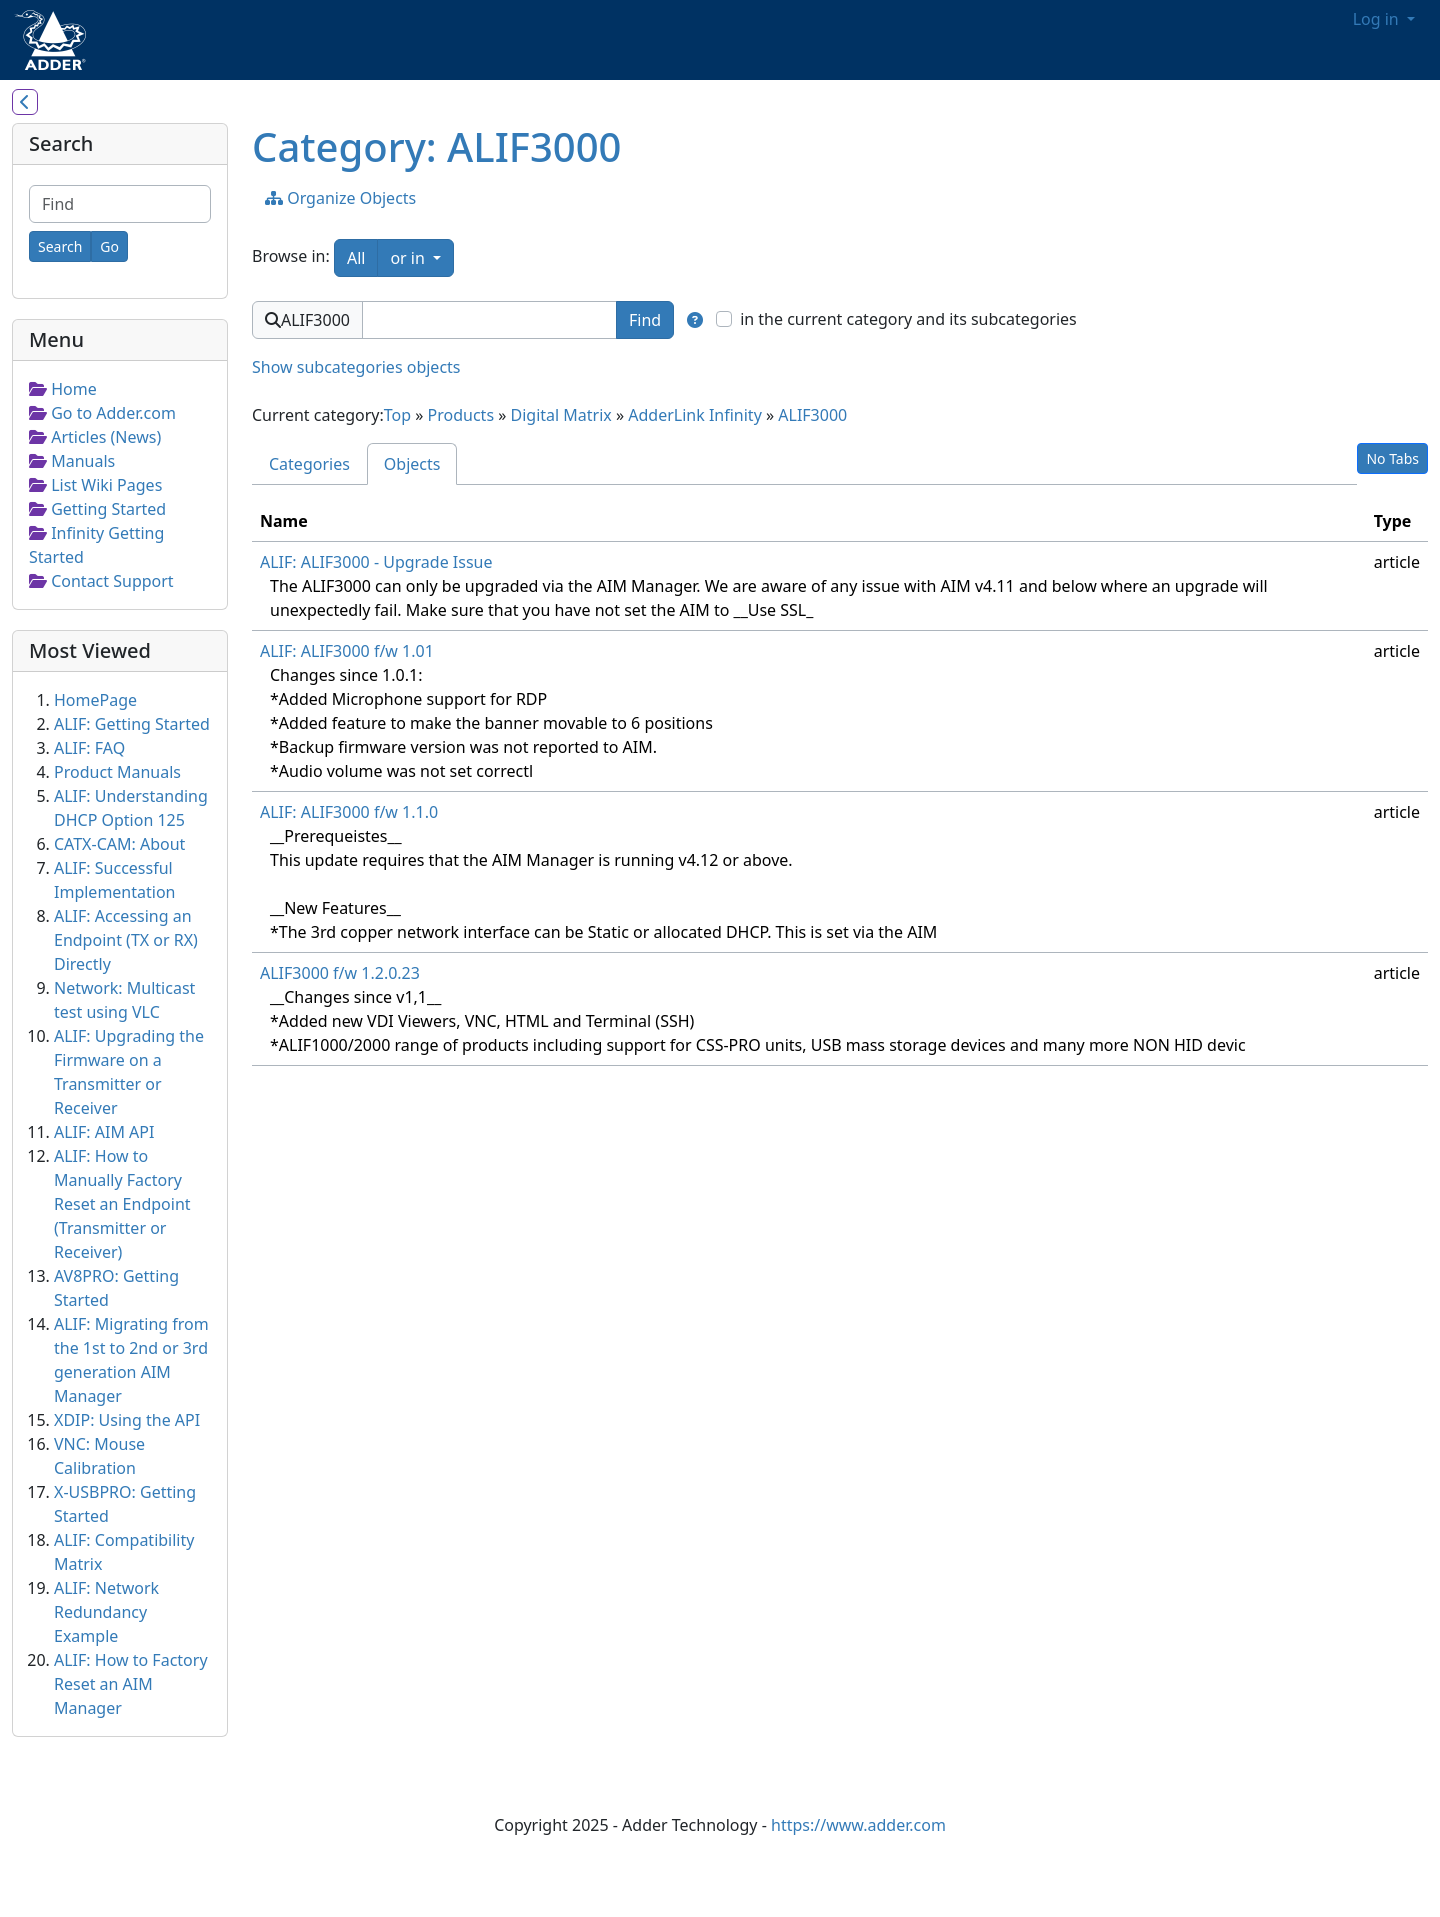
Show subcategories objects (356, 367)
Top (397, 415)
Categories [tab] (309, 464)
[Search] (60, 246)
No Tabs (1392, 458)
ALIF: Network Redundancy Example (106, 1612)
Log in (1378, 19)
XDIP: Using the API (127, 1420)
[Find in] (695, 320)
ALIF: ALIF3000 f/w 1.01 (347, 651)
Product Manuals (117, 772)
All (356, 258)
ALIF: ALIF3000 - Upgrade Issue (376, 562)
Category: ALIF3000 (436, 146)
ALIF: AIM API (104, 1132)
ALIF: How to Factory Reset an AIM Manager (131, 1684)
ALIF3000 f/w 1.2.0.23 (340, 973)
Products (461, 415)
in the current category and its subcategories (908, 319)
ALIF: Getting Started (132, 724)
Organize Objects (340, 198)
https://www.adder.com (858, 1825)
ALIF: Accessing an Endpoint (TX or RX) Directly (126, 940)
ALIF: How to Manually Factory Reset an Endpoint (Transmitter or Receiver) (122, 1204)
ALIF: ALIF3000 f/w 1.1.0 (349, 812)
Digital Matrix (561, 415)
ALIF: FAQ (89, 748)
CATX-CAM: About (119, 844)
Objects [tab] (412, 464)
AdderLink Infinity (695, 415)
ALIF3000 (812, 415)
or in (422, 257)
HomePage (95, 700)
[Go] (109, 246)
